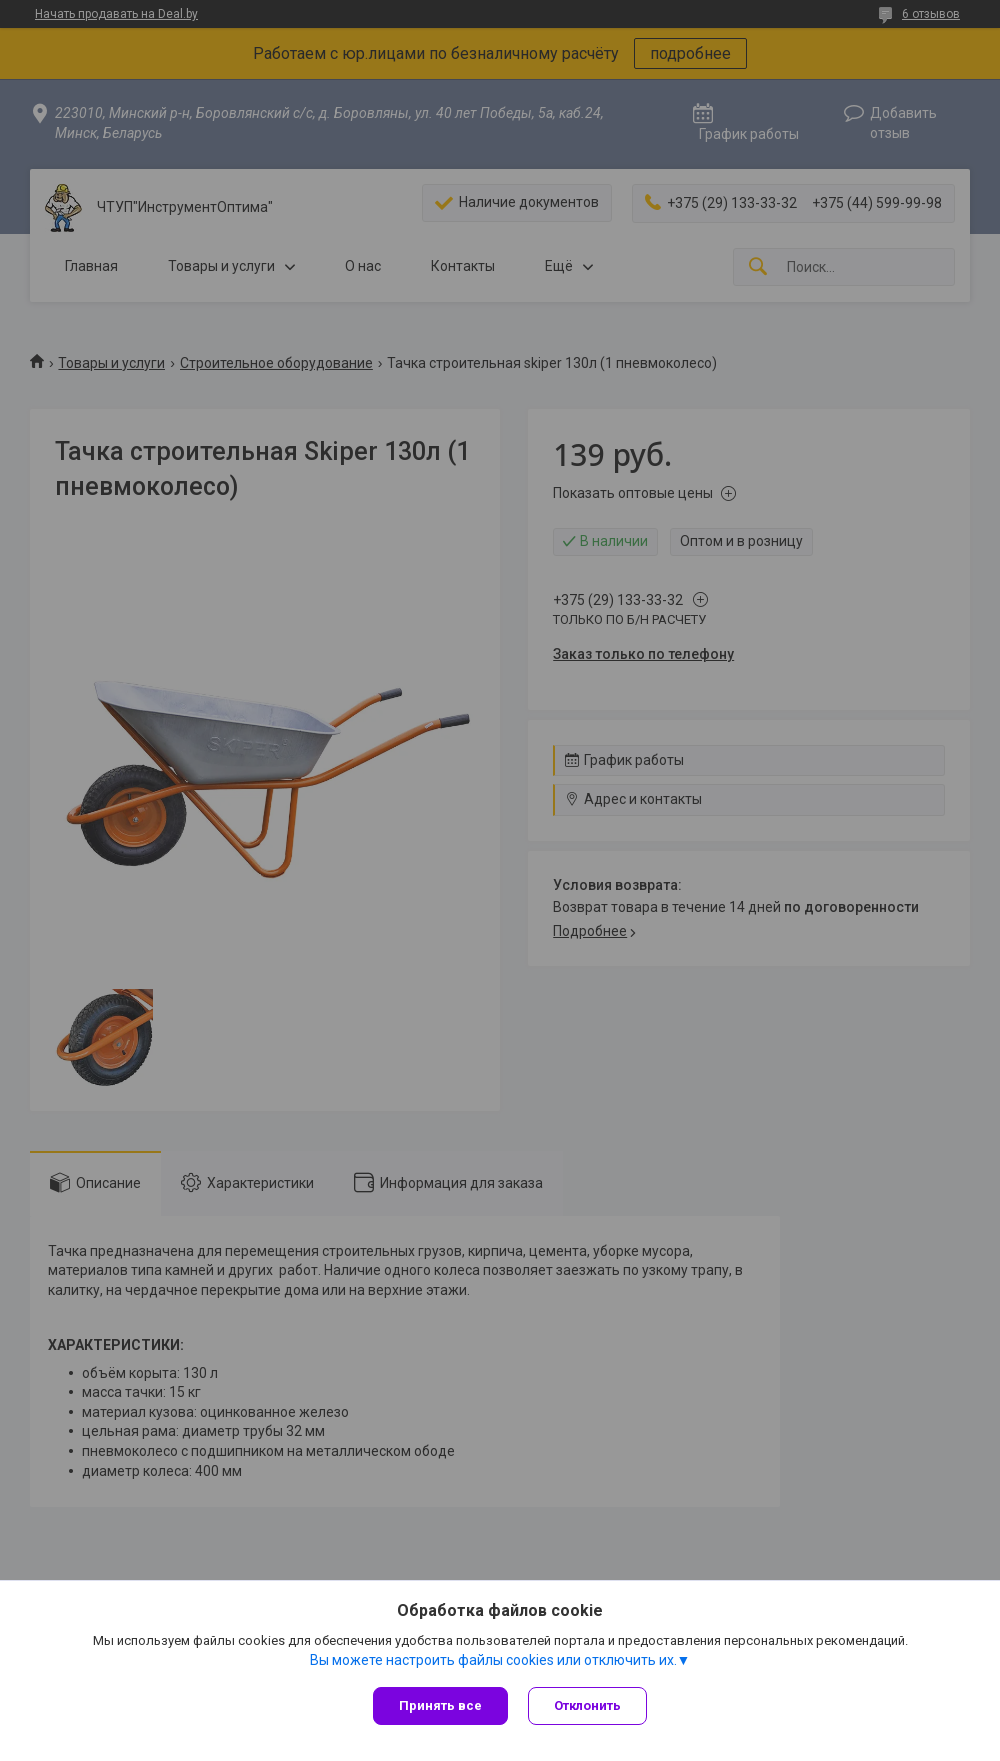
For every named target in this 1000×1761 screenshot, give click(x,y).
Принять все (440, 1705)
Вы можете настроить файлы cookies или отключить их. (493, 1660)
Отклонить (587, 1705)
